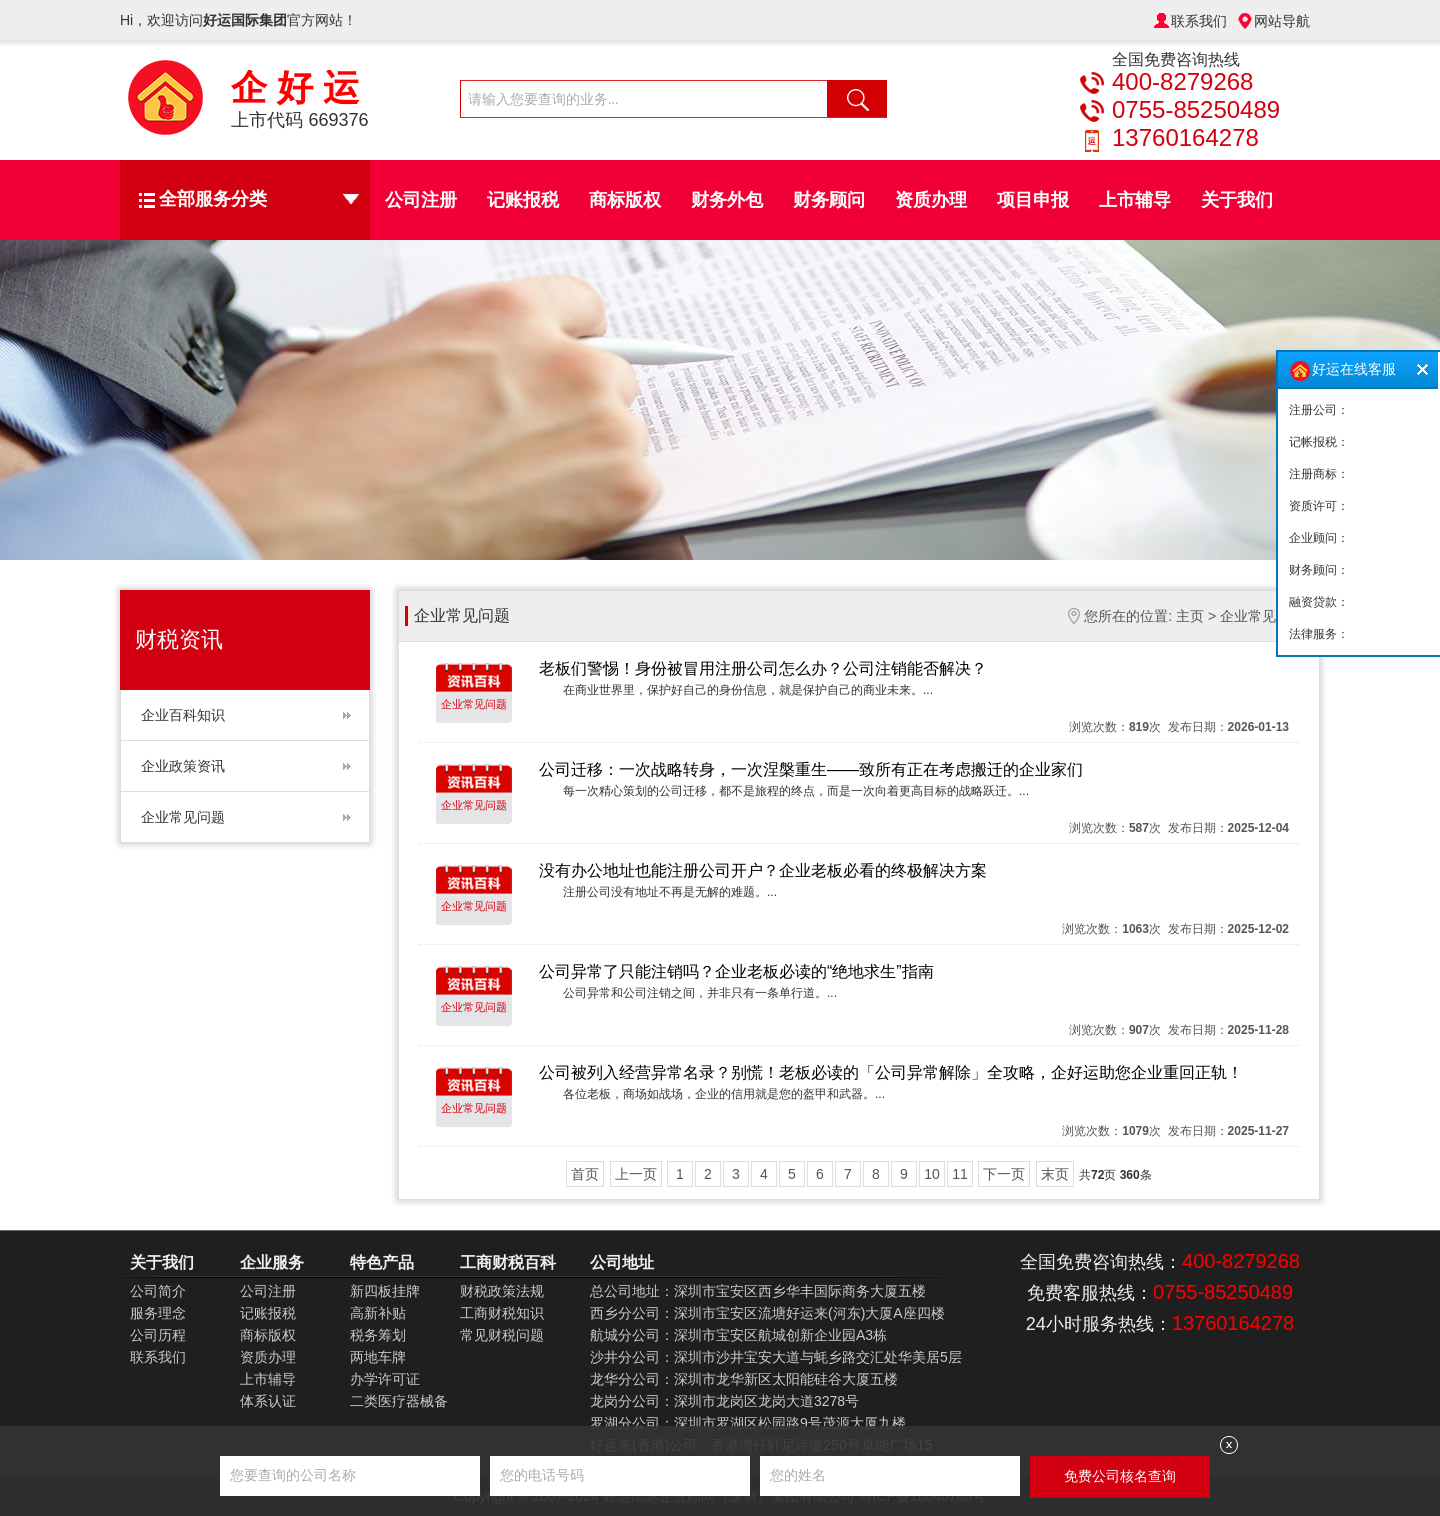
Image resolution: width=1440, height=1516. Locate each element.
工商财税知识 (502, 1313)
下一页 (1004, 1174)
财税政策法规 (502, 1291)
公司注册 (421, 200)
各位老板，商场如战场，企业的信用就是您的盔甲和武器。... (724, 1094)
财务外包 (727, 200)
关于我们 (1237, 200)
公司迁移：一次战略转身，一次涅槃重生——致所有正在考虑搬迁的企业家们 (811, 769)
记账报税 (523, 200)
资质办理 (931, 200)
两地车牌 (378, 1357)
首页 (585, 1174)
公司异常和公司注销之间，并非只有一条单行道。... (700, 993)
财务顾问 (829, 200)
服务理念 (158, 1313)
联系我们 (1199, 21)
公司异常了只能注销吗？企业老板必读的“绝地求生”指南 (736, 971)
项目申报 (1033, 200)
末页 (1055, 1174)
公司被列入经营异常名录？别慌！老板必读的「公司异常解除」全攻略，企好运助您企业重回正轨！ (891, 1072)
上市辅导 (1135, 200)
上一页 (636, 1174)
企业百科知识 (183, 715)
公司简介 (158, 1291)
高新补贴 (378, 1313)
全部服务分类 (259, 199)
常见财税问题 (502, 1335)
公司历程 (158, 1335)
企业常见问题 (183, 817)
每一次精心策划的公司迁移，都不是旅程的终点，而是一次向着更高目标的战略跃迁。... (796, 791)
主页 (1190, 616)
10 (932, 1174)
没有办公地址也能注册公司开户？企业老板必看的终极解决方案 (763, 870)
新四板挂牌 (385, 1291)
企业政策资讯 (183, 766)
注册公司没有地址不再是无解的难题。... (670, 892)
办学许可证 (385, 1379)
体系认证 (268, 1401)
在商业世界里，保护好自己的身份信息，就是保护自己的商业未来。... (748, 690)
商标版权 (625, 200)
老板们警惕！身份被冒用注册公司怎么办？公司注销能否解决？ (763, 668)
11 (960, 1174)
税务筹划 (378, 1335)
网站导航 (1282, 21)
